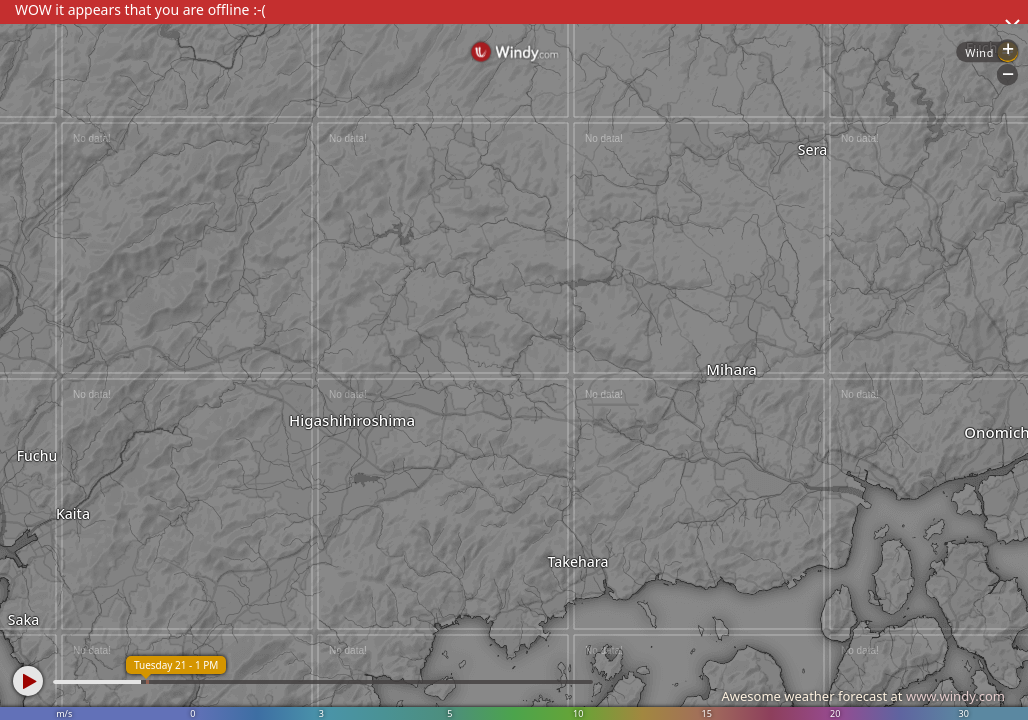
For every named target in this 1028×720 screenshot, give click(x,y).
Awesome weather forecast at (863, 696)
